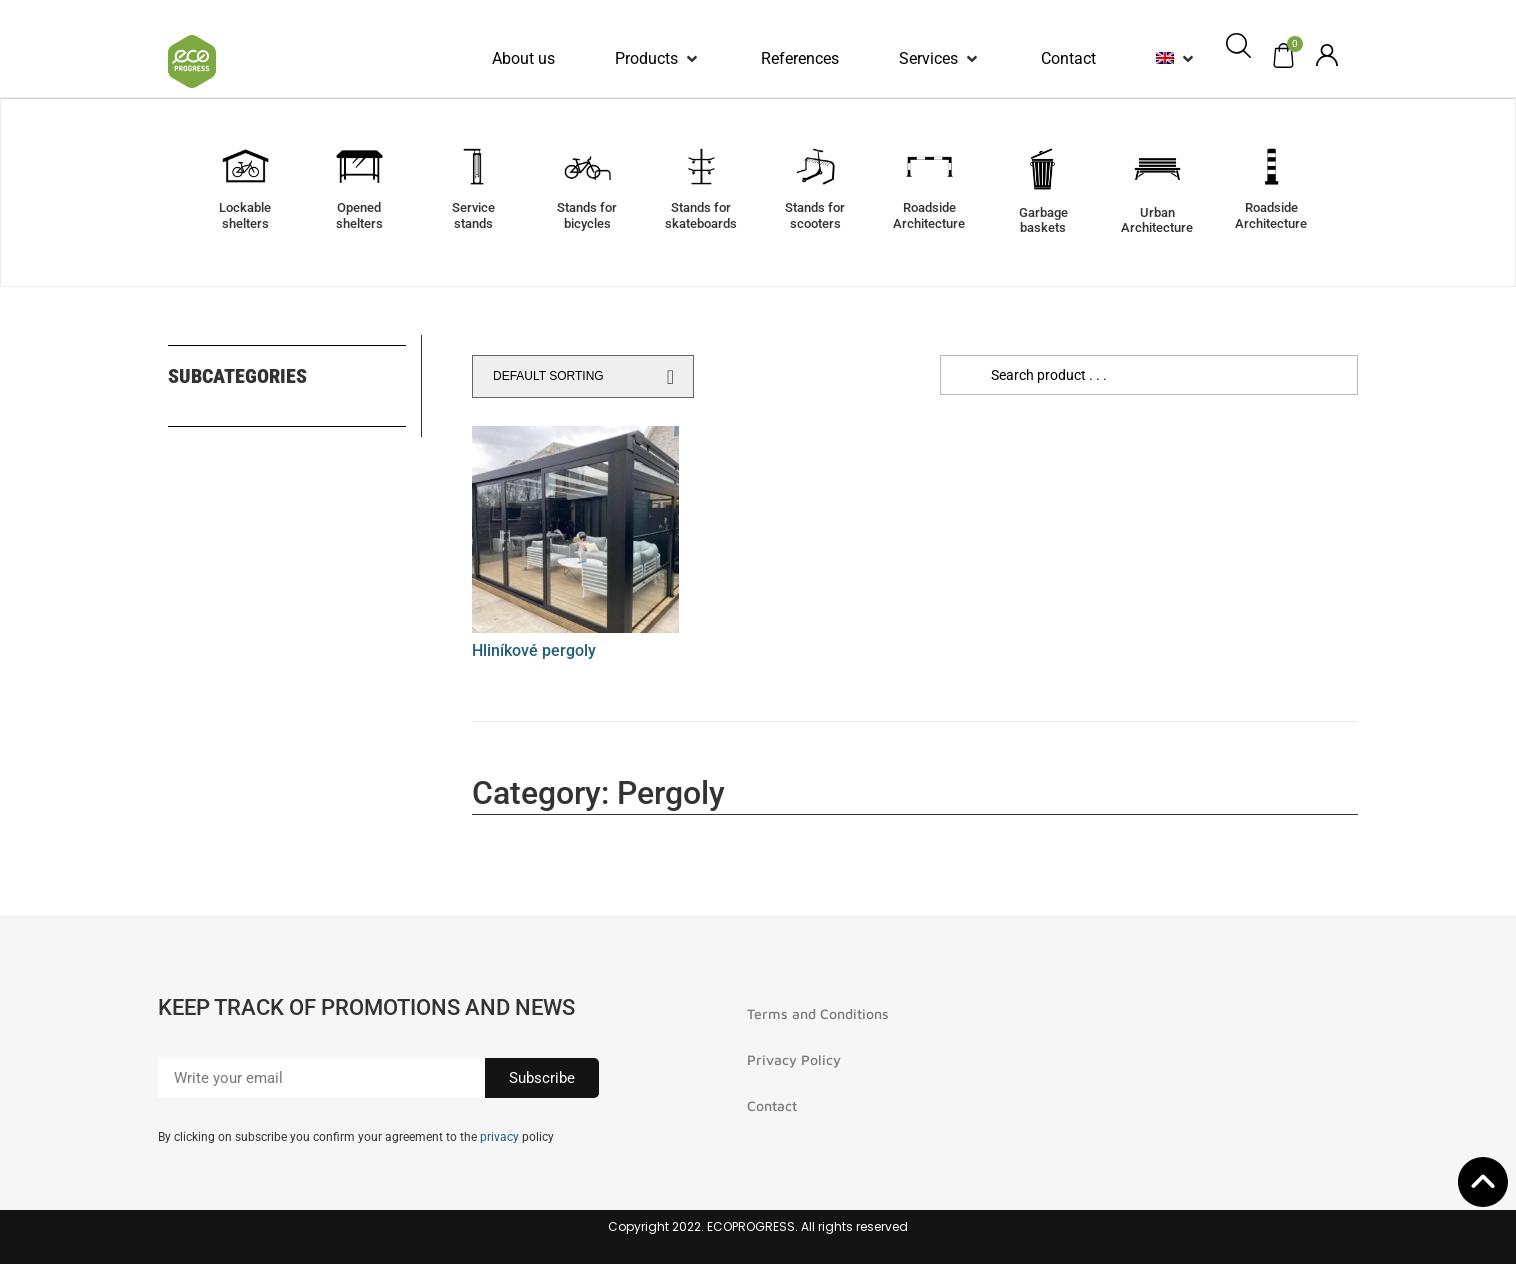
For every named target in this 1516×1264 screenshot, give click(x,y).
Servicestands (473, 215)
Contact (772, 1105)
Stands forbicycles (587, 215)
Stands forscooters (815, 215)
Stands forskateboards (701, 215)
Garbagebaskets (1043, 220)
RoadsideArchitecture (929, 215)
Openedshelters (359, 215)
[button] (658, 59)
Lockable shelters (245, 215)
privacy (499, 1137)
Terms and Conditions (818, 1013)
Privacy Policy (794, 1059)
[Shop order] (583, 376)
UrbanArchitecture (1157, 220)
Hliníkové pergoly (534, 650)
